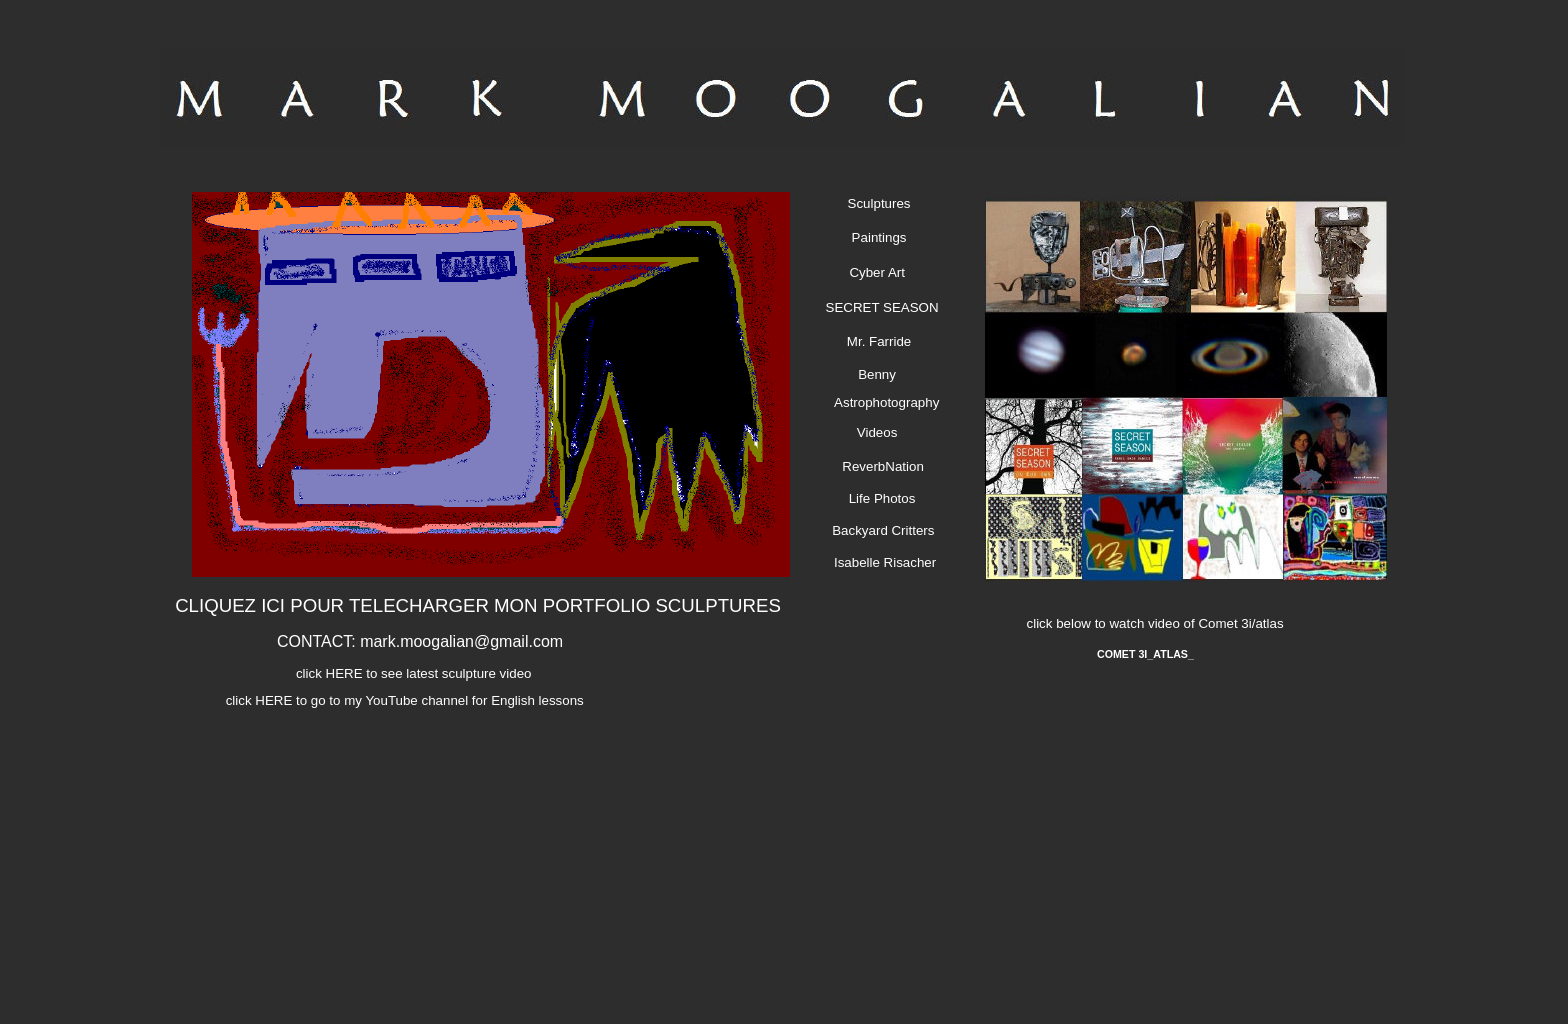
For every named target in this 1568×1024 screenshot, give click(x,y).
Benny (871, 374)
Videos (872, 432)
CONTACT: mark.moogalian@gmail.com (420, 641)
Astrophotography (882, 402)
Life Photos (877, 498)
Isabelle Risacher (879, 562)
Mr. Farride (874, 341)
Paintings (874, 237)
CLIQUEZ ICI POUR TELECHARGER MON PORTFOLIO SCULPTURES (478, 605)
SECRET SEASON (876, 307)
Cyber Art (873, 272)
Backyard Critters (882, 530)
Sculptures (873, 203)
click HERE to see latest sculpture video (410, 673)
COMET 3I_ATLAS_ (1145, 654)
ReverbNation (877, 466)
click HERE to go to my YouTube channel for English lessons (400, 700)
